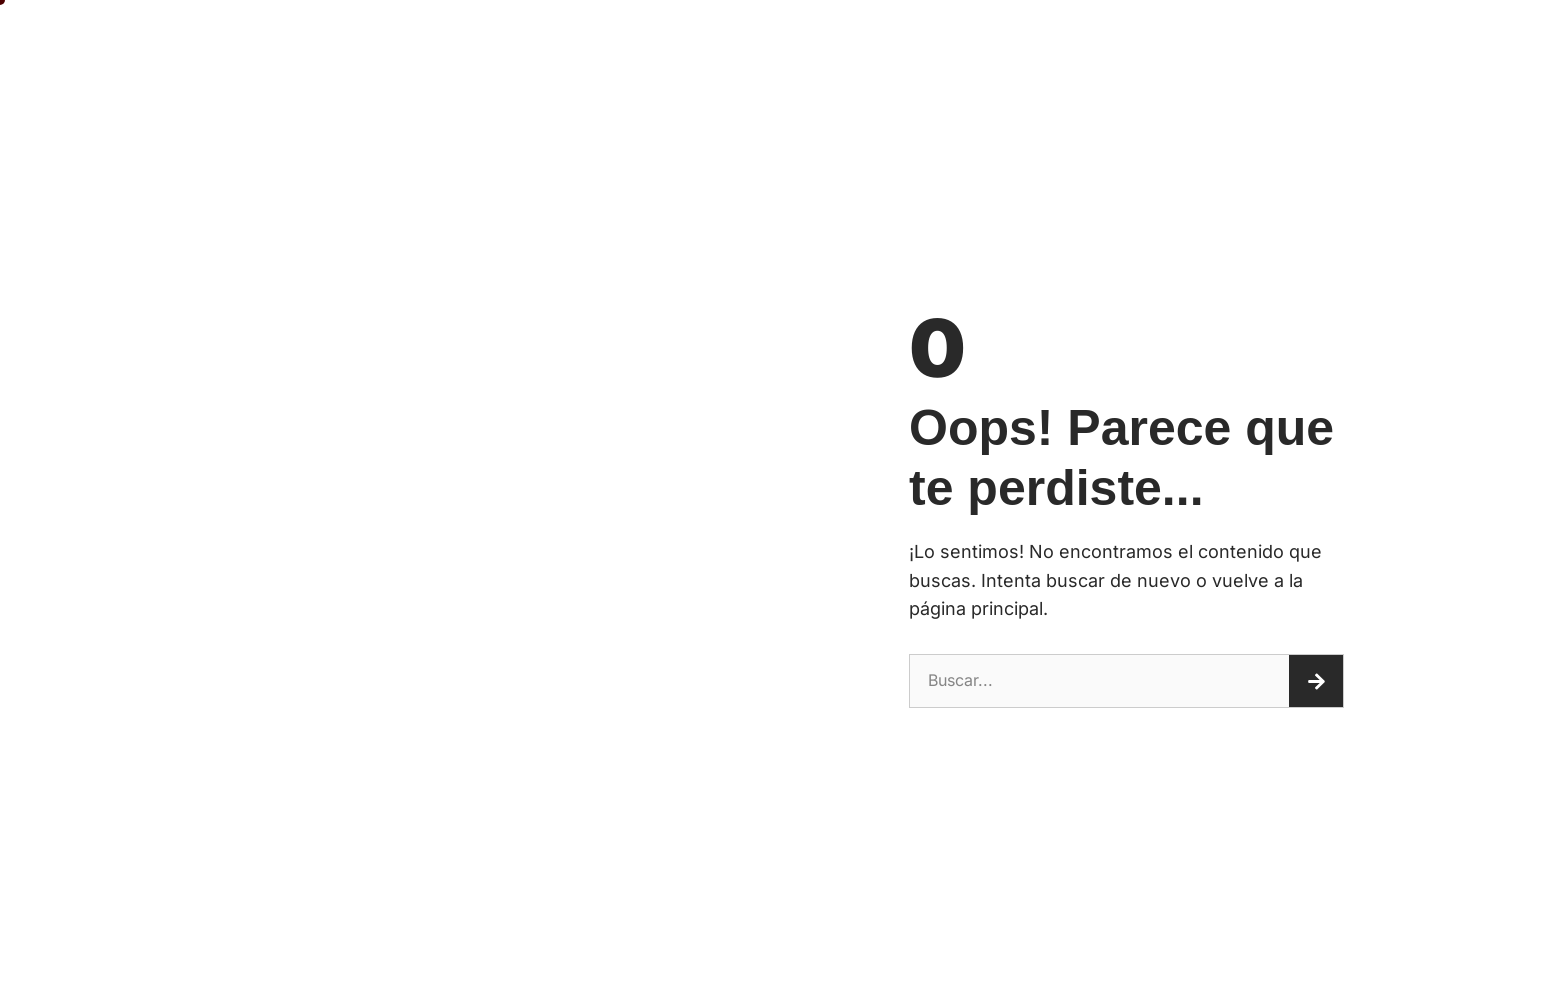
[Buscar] (1316, 681)
